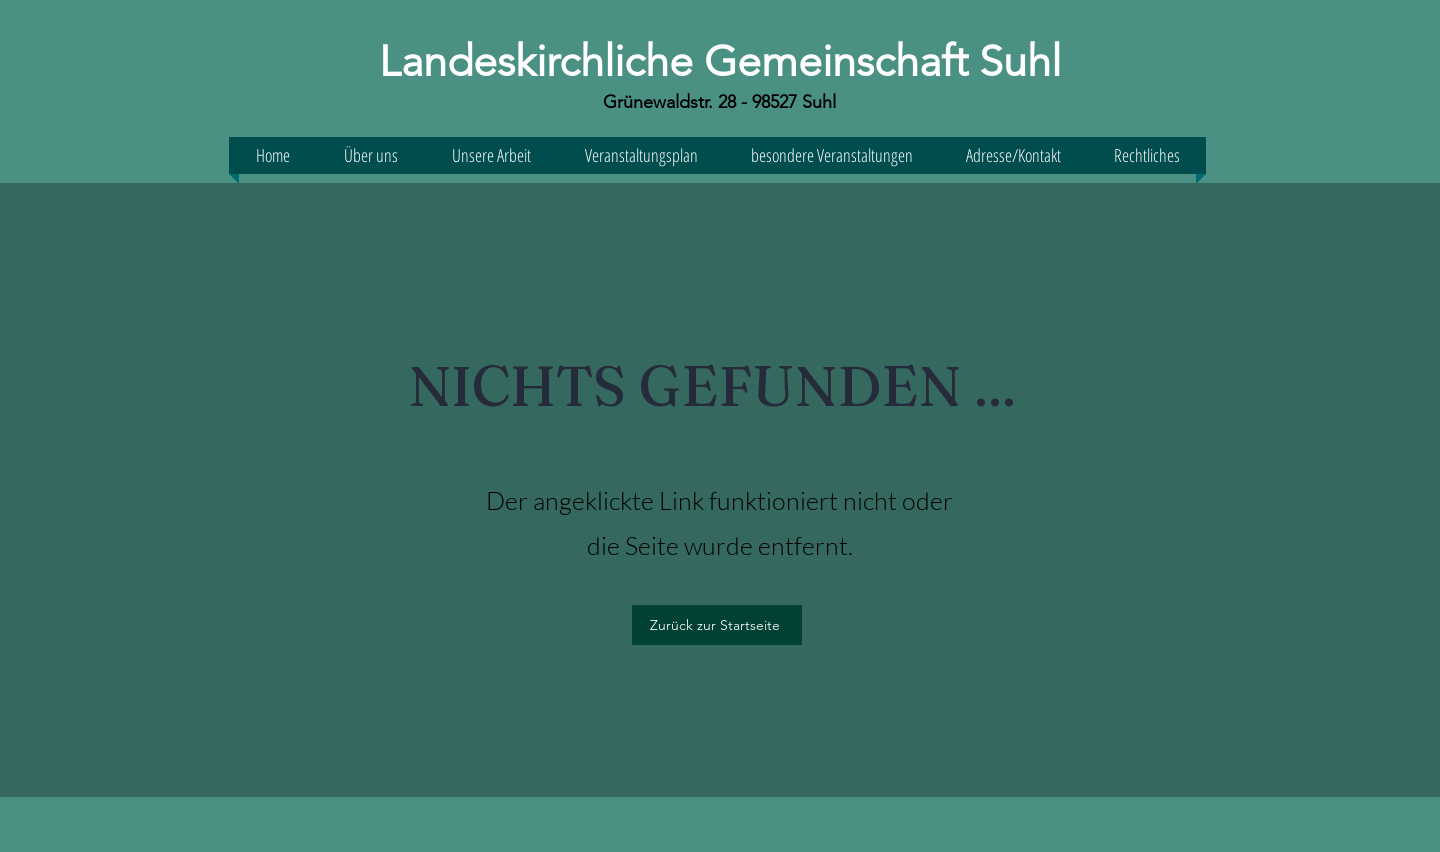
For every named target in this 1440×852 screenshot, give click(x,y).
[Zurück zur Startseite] (717, 625)
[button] (1013, 155)
